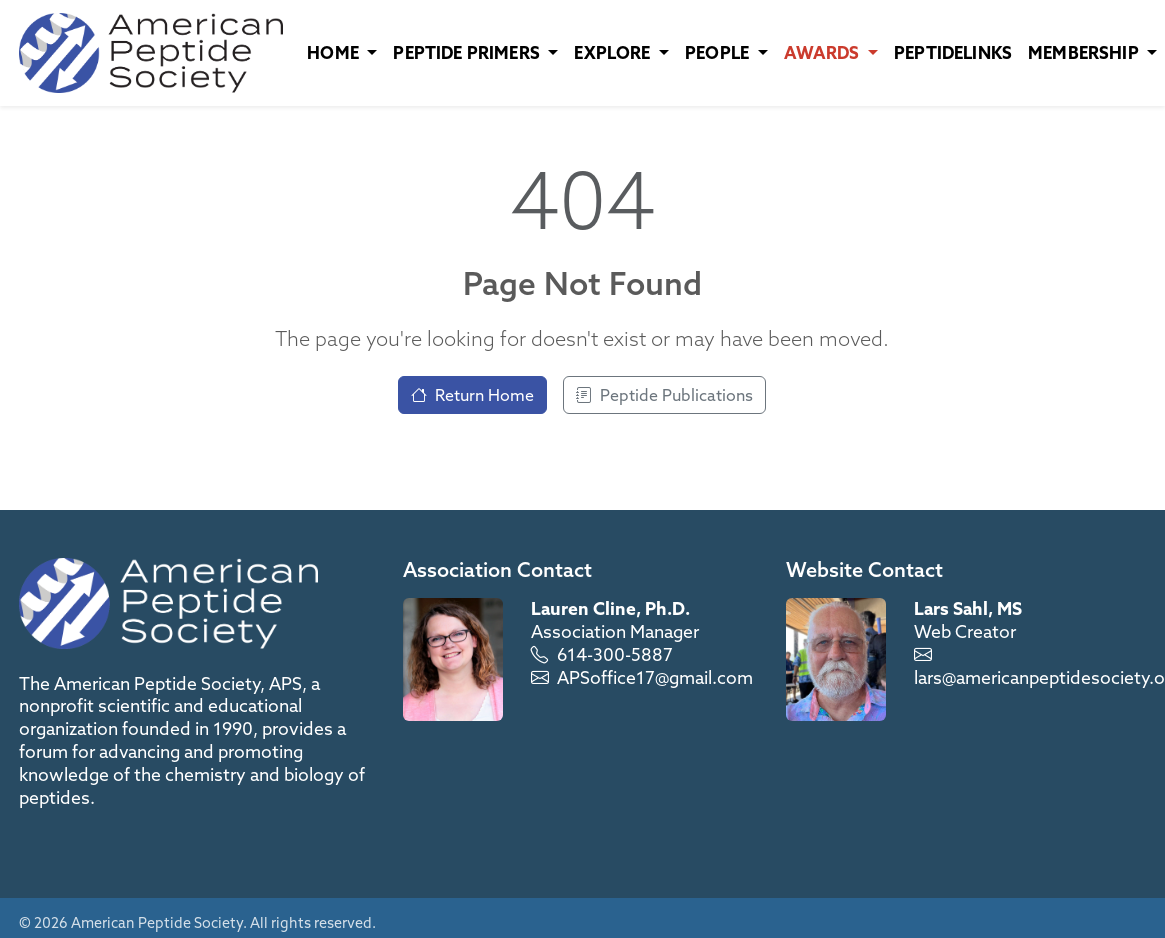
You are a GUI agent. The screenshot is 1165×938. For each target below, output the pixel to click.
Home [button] (335, 52)
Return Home (472, 395)
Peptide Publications (664, 395)
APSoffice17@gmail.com (655, 677)
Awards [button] (824, 52)
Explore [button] (614, 52)
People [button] (719, 52)
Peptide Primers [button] (468, 52)
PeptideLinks (953, 52)
